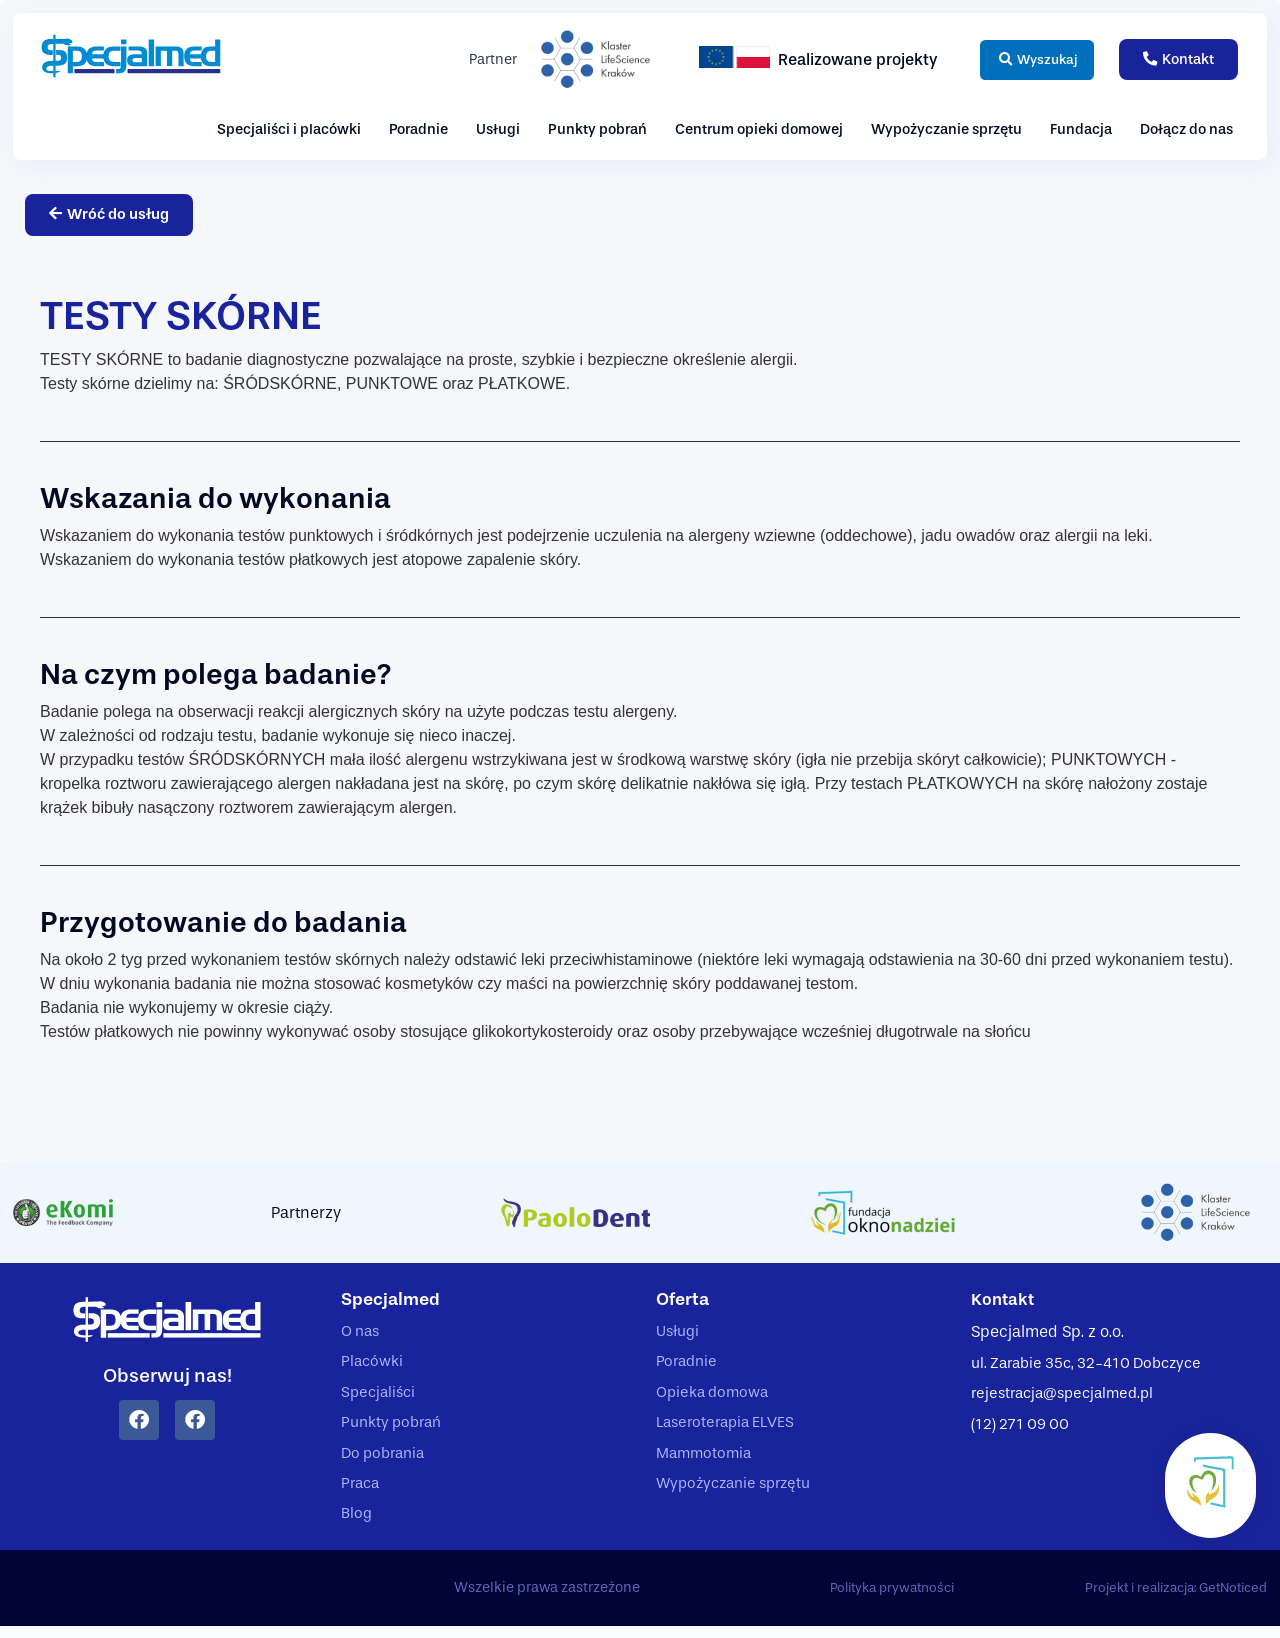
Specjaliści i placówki (289, 129)
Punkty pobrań (597, 129)
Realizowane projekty (840, 59)
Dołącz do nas (1186, 129)
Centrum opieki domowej (759, 129)
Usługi (498, 129)
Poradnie (418, 129)
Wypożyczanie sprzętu (946, 129)
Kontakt (1004, 1301)
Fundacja (1081, 129)
